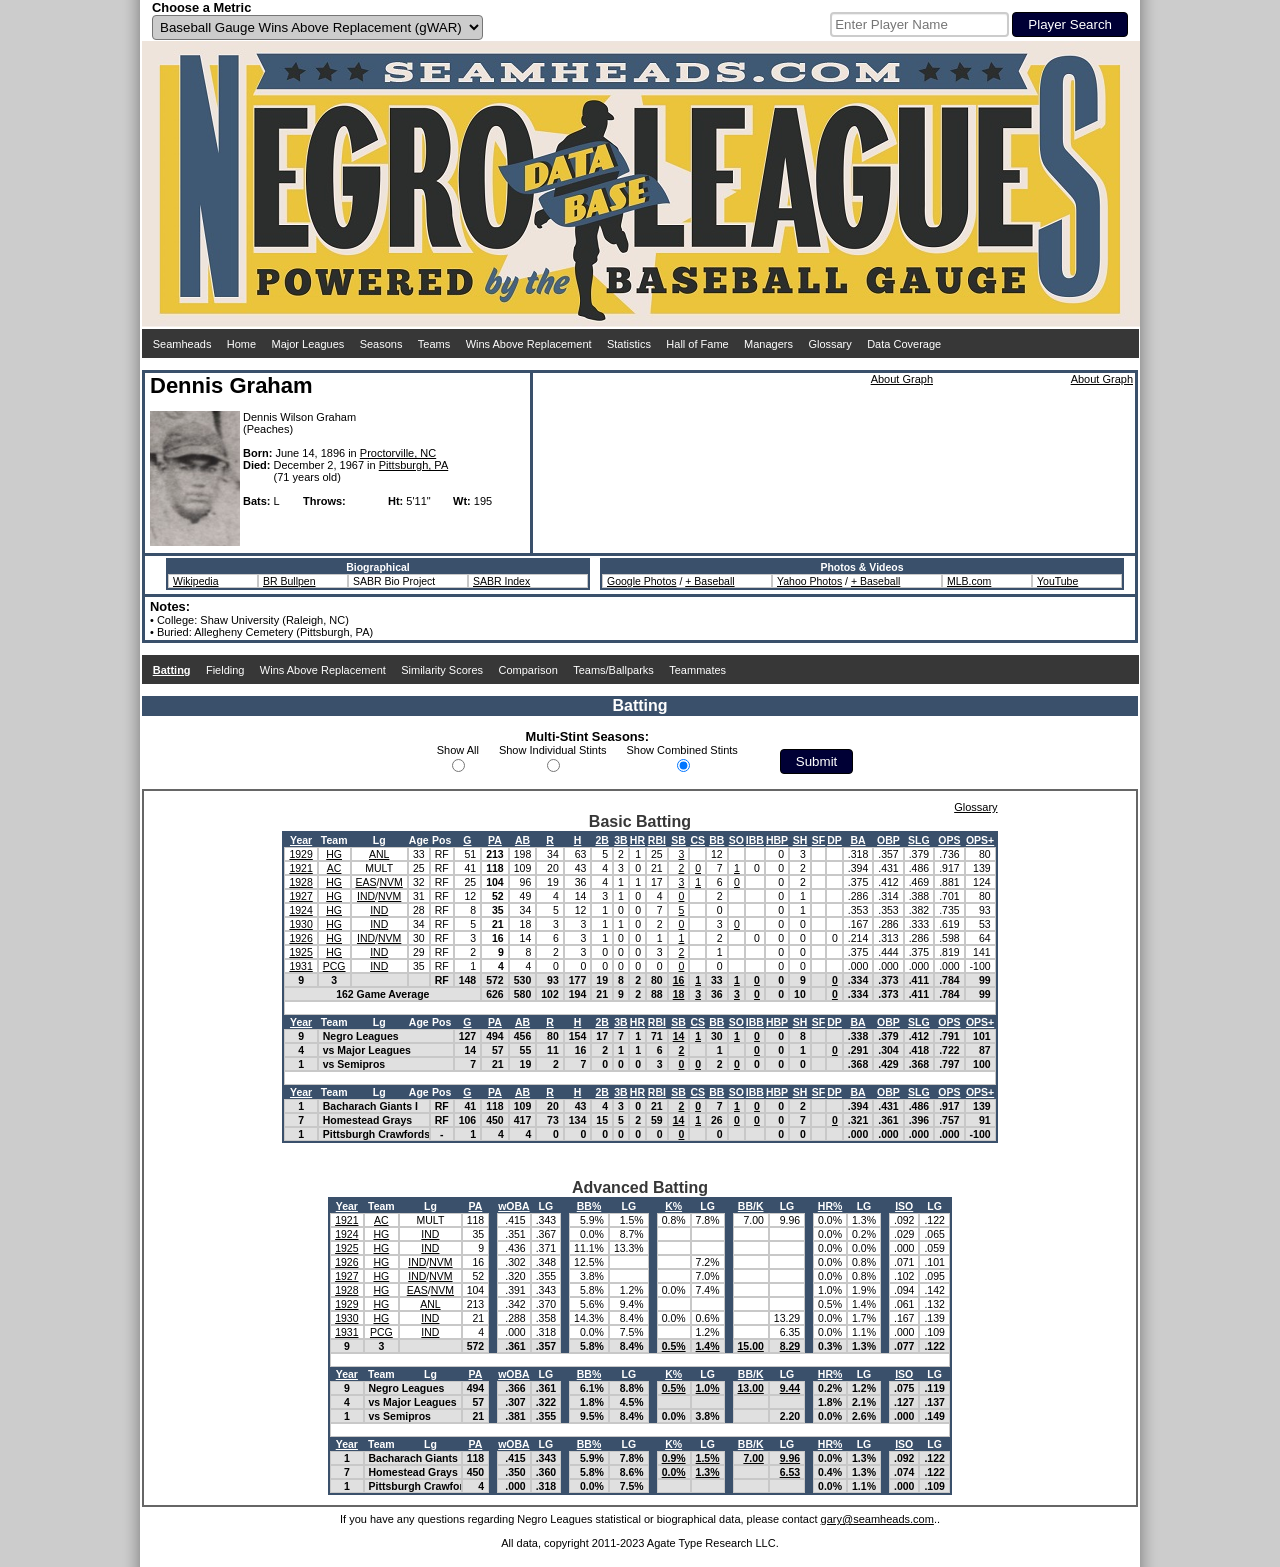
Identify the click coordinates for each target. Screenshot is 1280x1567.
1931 (300, 966)
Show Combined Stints (682, 750)
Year (301, 840)
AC (334, 868)
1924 (300, 910)
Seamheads (182, 344)
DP (834, 840)
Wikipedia (196, 581)
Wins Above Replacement (529, 344)
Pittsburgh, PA (414, 465)
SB (678, 840)
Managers (768, 344)
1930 (300, 924)
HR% (830, 1206)
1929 (300, 854)
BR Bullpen (289, 581)
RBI (657, 840)
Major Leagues (308, 344)
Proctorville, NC (398, 453)
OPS (949, 840)
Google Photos (641, 581)
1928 (300, 882)
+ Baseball (709, 581)
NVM (390, 882)
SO (736, 840)
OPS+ (980, 840)
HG (334, 854)
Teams (434, 344)
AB (522, 840)
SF (818, 840)
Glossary (829, 344)
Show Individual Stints (553, 750)
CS (697, 840)
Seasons (381, 344)
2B (601, 840)
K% (673, 1206)
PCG (334, 966)
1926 (300, 938)
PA (495, 840)
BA (857, 840)
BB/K (751, 1206)
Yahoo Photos (809, 581)
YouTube (1057, 581)
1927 (300, 896)
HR (637, 840)
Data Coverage (904, 344)
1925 (300, 952)
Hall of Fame (697, 344)
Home (241, 344)
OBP (888, 840)
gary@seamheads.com (877, 1519)
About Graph (902, 379)
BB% (589, 1206)
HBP (777, 840)
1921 (300, 868)
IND (366, 896)
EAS (366, 882)
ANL (379, 854)
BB (716, 840)
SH (800, 840)
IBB (755, 840)
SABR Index (501, 581)
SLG (919, 840)
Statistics (629, 344)
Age (419, 840)
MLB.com (969, 581)
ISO (904, 1206)
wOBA (514, 1206)
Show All (458, 750)
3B (620, 840)
